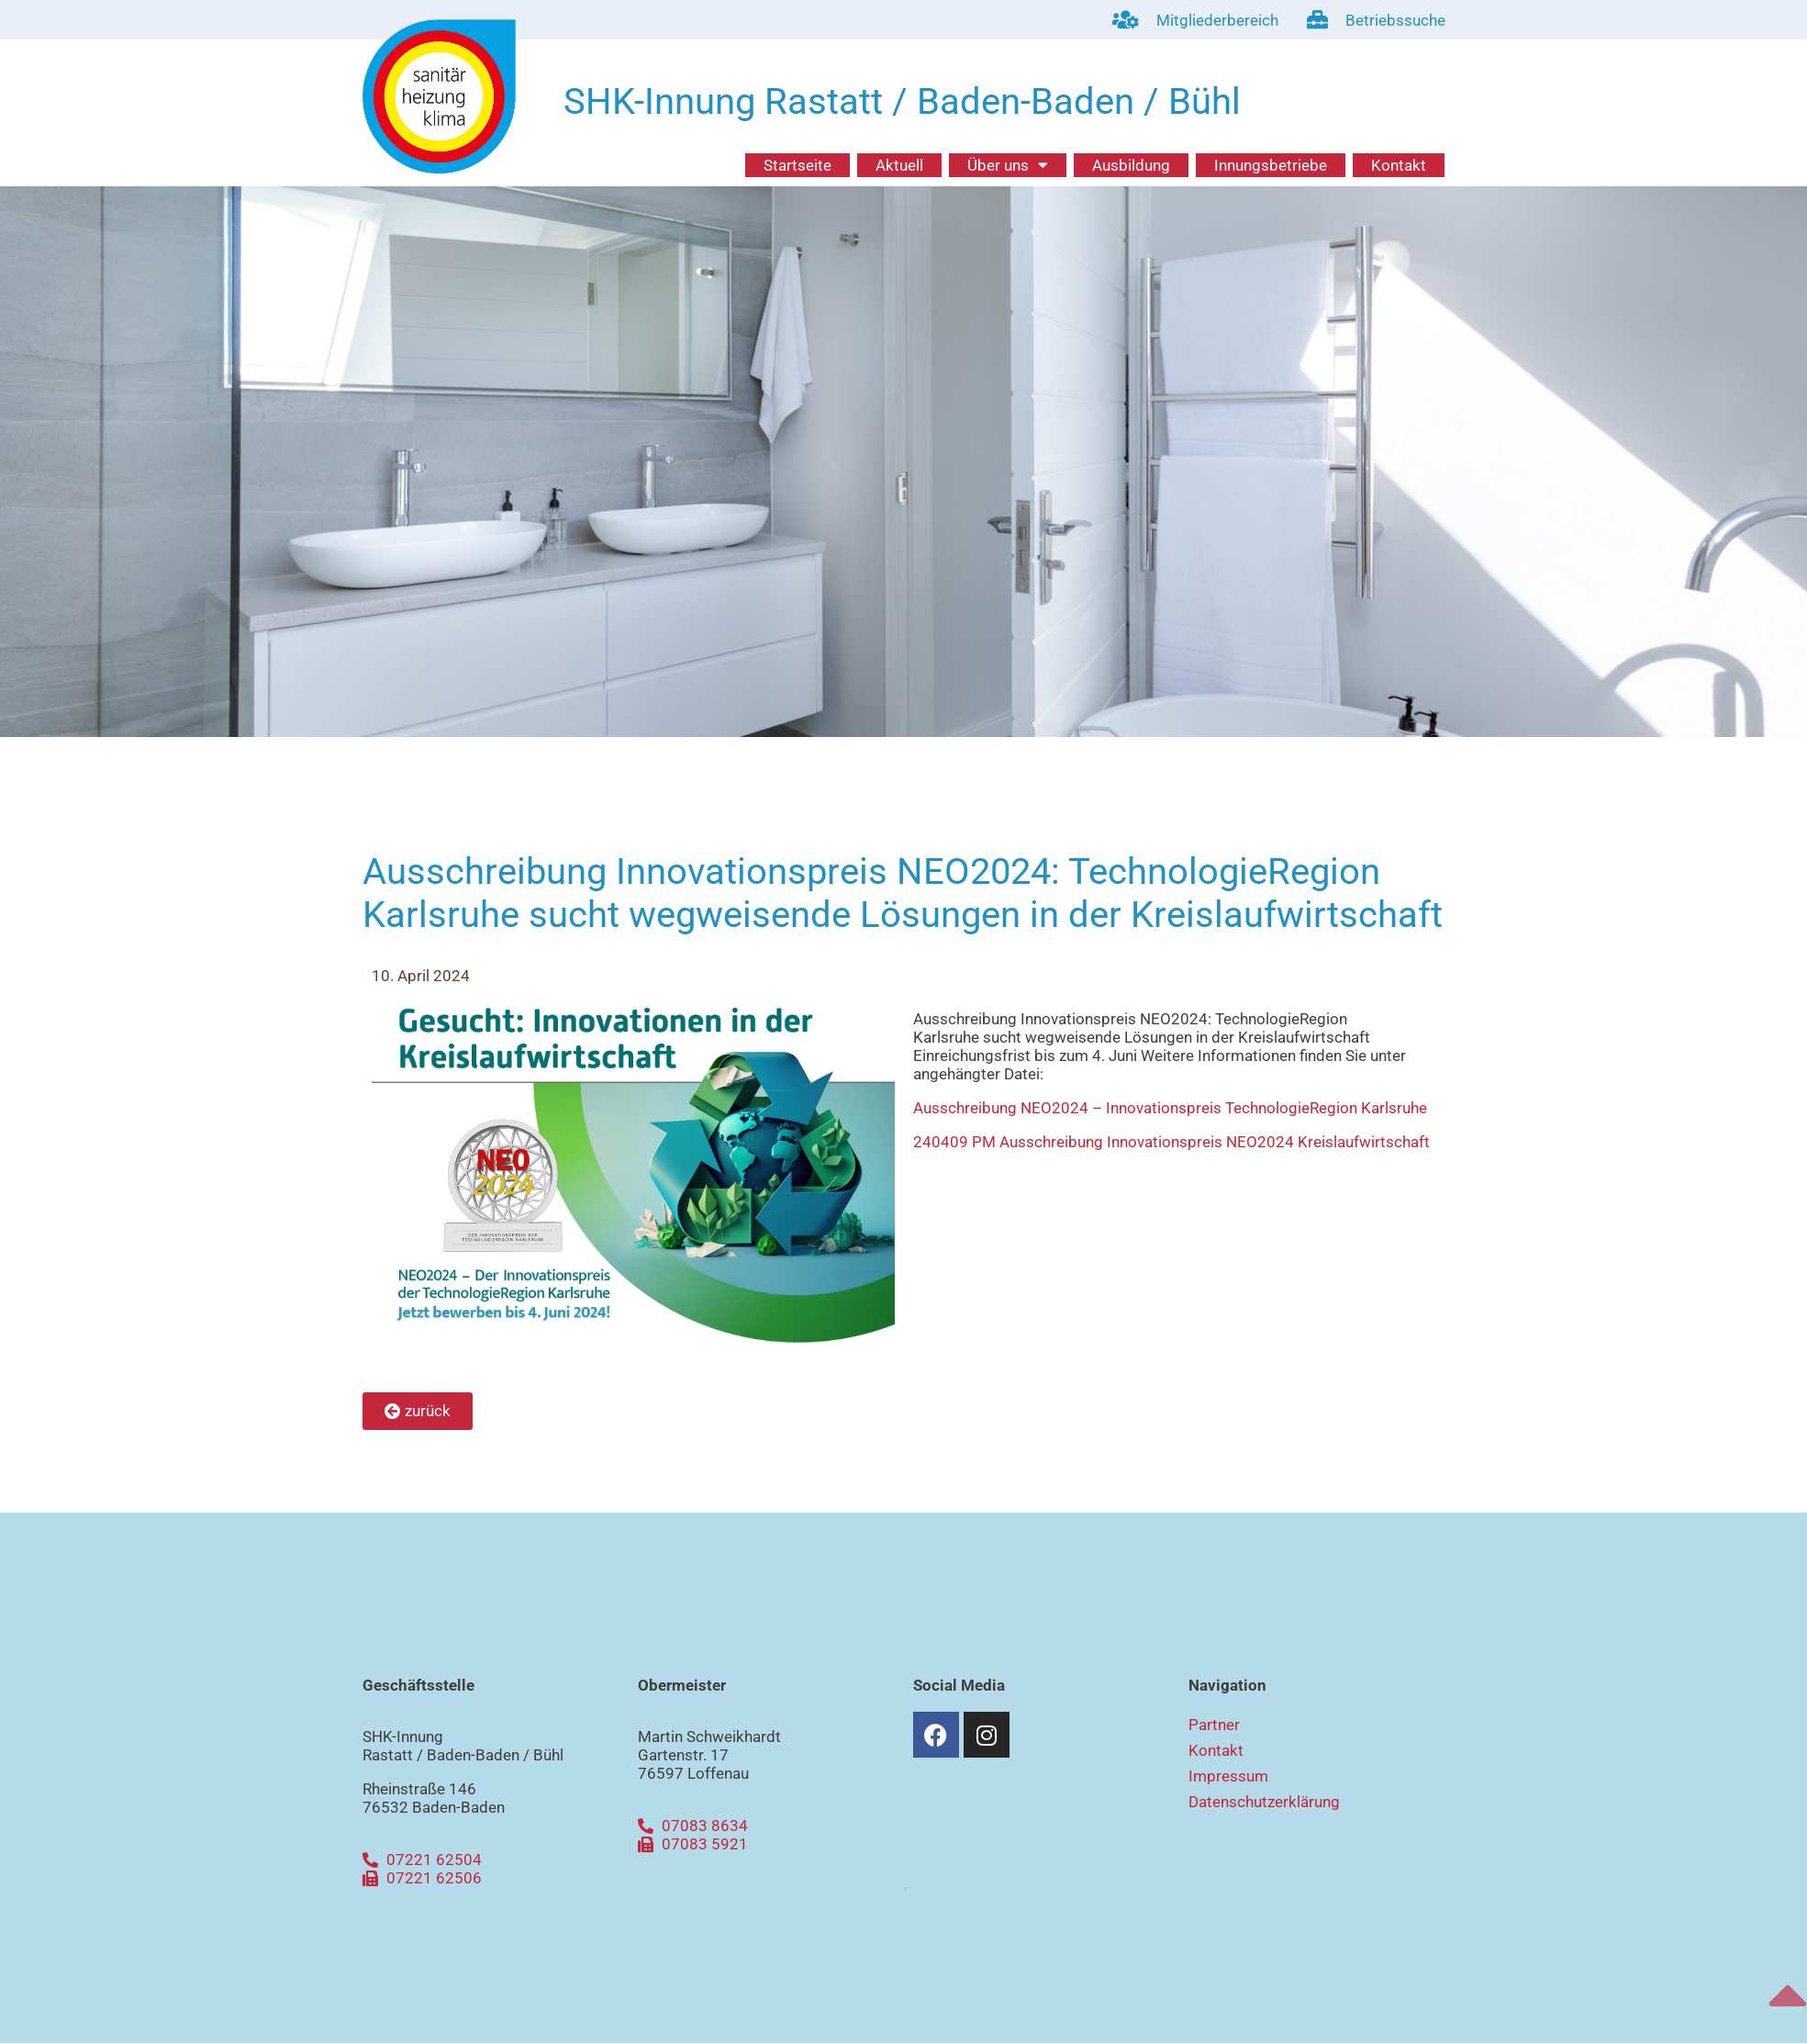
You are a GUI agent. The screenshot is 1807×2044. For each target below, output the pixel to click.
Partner (1214, 1724)
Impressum (1228, 1776)
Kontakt (1398, 165)
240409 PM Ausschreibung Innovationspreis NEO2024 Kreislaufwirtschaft (1171, 1142)
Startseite (797, 165)
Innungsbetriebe (1270, 165)
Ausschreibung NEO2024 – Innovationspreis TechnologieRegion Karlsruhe (1170, 1108)
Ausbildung (1131, 165)
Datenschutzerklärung (1264, 1802)
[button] (906, 1888)
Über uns (1007, 165)
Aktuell (899, 165)
